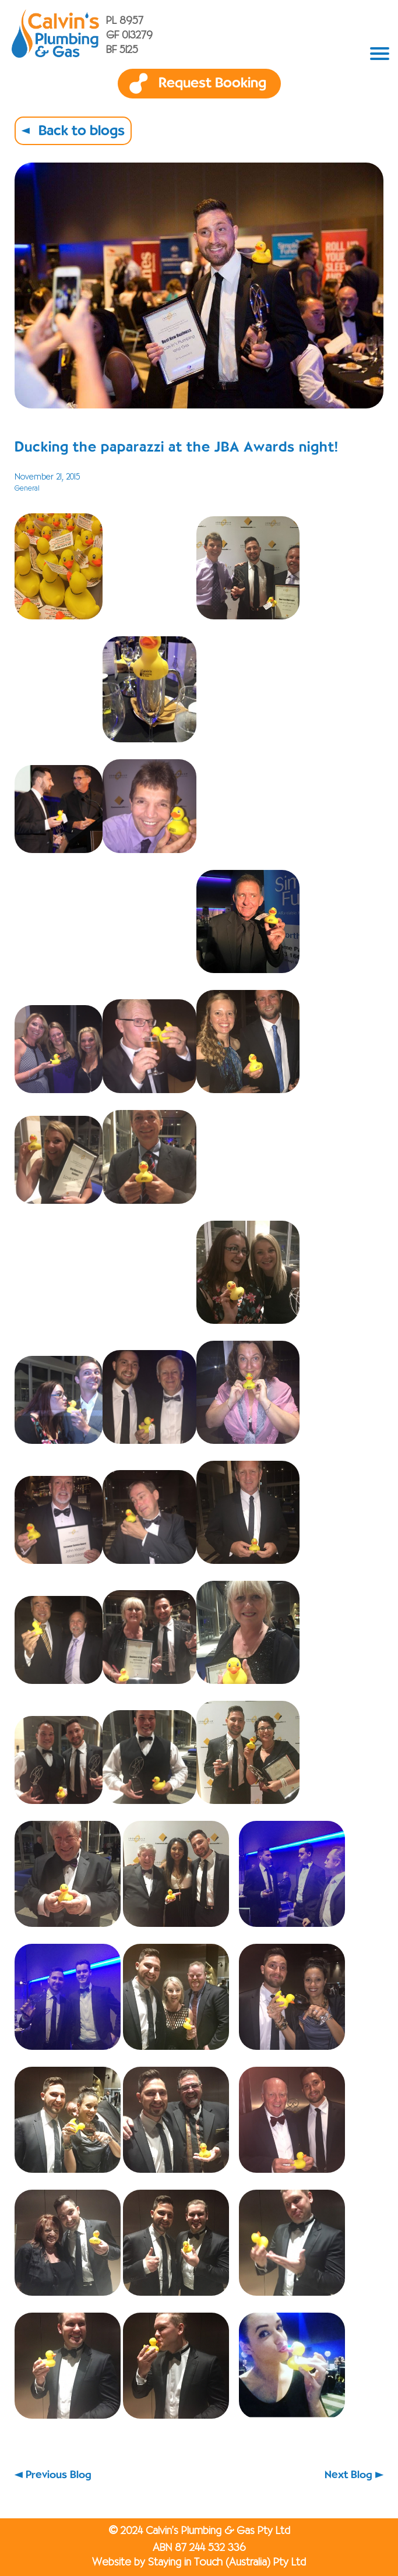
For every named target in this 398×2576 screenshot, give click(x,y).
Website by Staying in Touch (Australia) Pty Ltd (199, 2562)
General (27, 488)
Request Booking (212, 83)
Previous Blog (58, 2475)
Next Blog (348, 2475)
